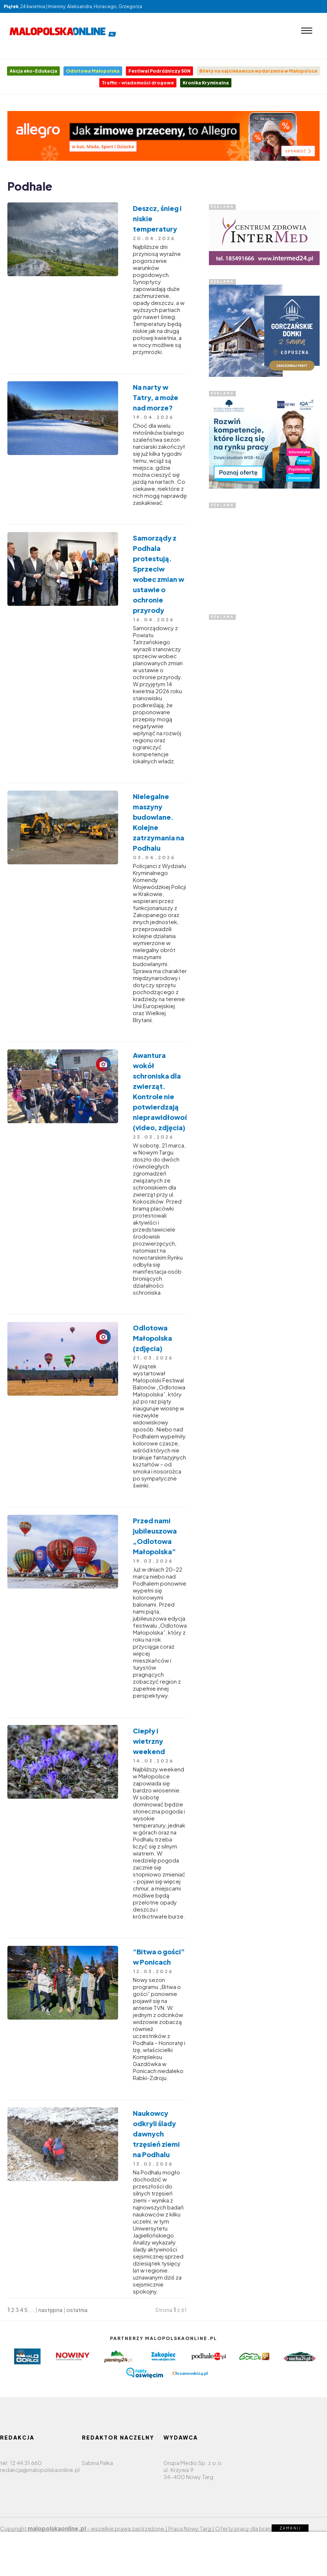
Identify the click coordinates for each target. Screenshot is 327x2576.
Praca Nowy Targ (189, 2528)
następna (50, 2309)
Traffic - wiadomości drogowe (138, 83)
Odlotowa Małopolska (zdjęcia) (152, 1338)
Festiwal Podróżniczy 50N (159, 71)
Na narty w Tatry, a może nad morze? (155, 397)
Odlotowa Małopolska (93, 71)
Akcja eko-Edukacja (33, 71)
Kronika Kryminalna (206, 83)
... (31, 2309)
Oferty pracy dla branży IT (248, 2528)
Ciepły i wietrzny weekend (149, 1741)
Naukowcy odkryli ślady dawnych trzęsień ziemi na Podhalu (156, 2134)
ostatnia (76, 2309)
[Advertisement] (264, 554)
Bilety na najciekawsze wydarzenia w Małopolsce (258, 71)
